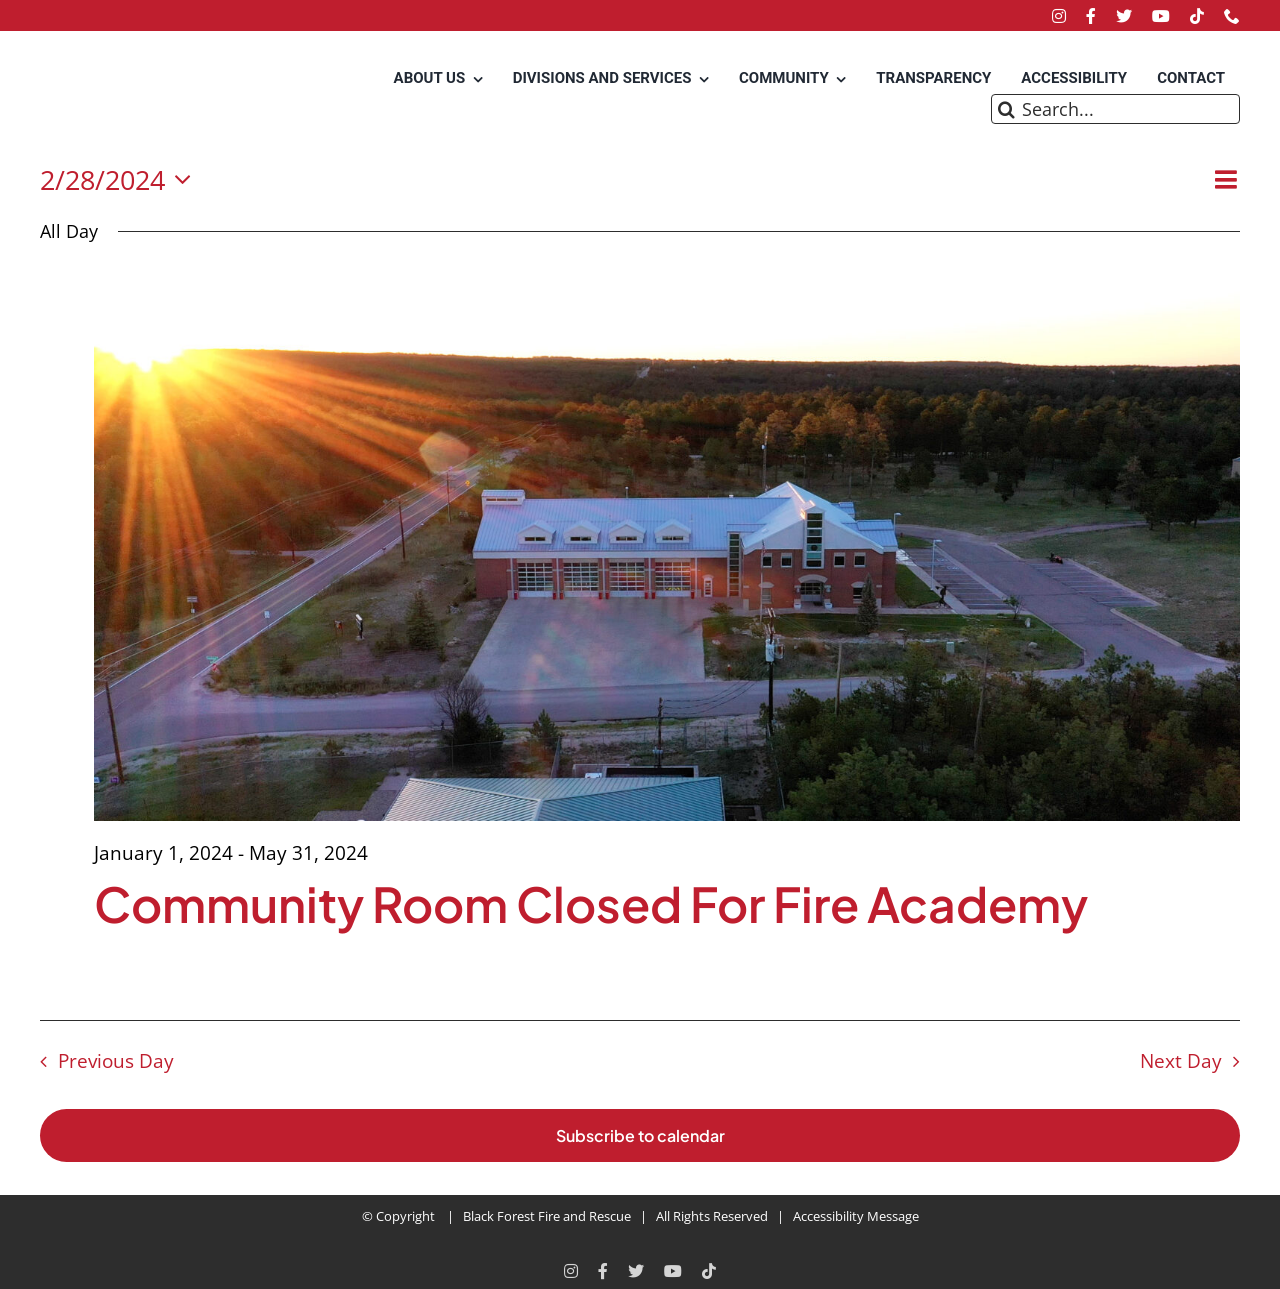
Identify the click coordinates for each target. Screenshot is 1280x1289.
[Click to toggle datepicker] (121, 180)
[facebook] (1091, 16)
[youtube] (1161, 16)
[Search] (1006, 109)
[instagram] (1059, 16)
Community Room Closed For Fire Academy (591, 903)
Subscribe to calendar (640, 1135)
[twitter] (1124, 16)
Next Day (1181, 1060)
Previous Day (116, 1060)
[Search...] (1115, 109)
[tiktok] (1197, 16)
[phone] (1232, 16)
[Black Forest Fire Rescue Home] (120, 95)
